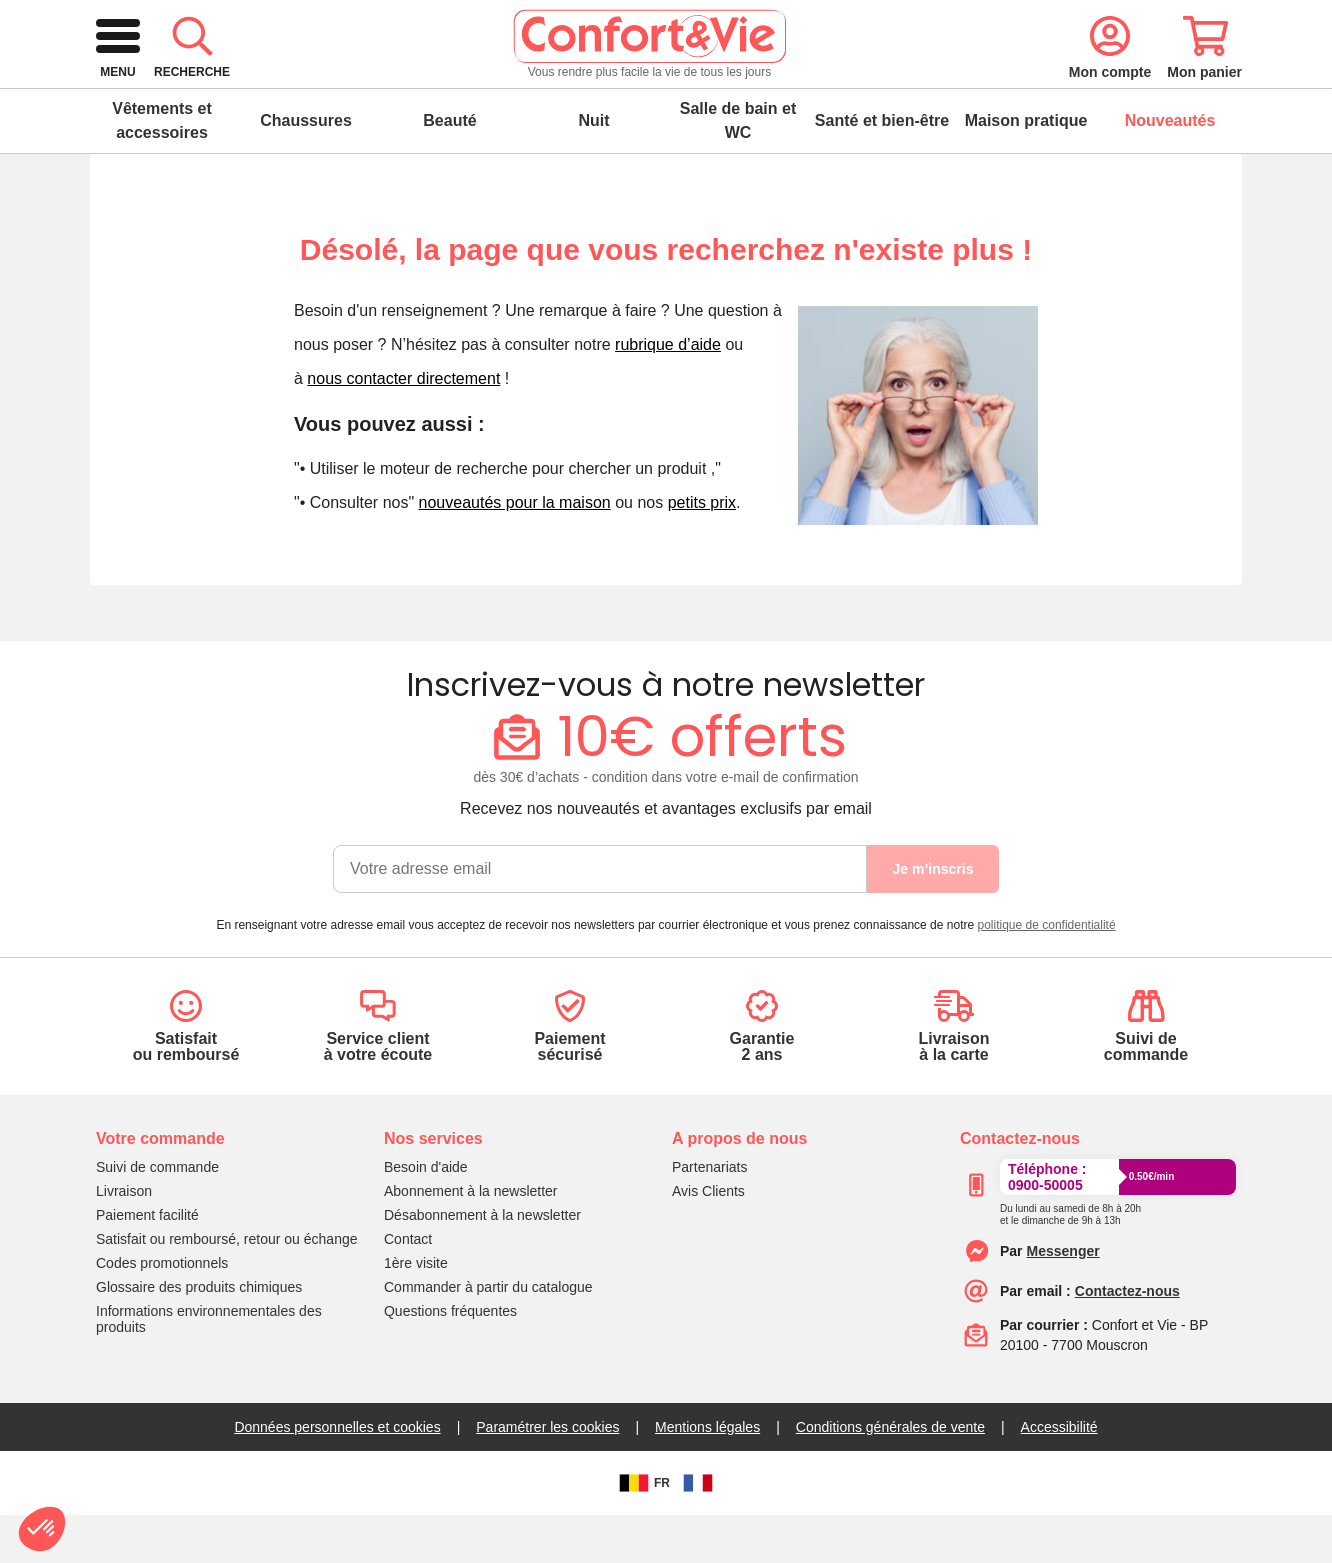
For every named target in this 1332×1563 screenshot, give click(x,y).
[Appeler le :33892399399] (1070, 1259)
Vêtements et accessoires (162, 168)
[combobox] (663, 84)
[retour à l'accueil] (235, 84)
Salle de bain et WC (738, 168)
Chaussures (306, 168)
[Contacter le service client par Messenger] (1063, 1299)
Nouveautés (1170, 168)
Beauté (449, 168)
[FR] (698, 1531)
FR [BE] (642, 1531)
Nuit (593, 168)
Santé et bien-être (882, 168)
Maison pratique (1026, 168)
